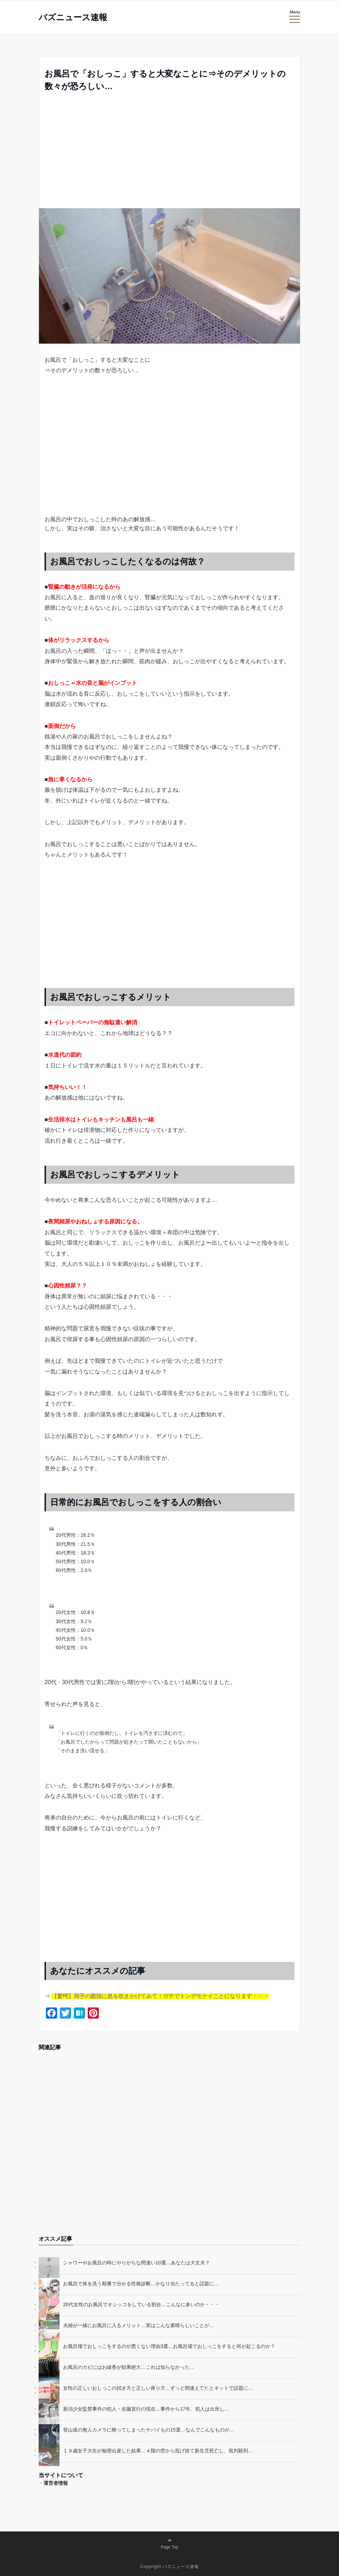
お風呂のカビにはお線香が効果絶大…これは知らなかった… (129, 2367)
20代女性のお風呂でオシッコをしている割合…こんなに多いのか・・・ (141, 2304)
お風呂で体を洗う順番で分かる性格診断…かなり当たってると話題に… (141, 2283)
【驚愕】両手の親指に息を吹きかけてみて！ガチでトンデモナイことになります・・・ (160, 1996)
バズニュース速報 (73, 17)
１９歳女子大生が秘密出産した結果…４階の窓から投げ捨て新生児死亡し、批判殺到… (158, 2450)
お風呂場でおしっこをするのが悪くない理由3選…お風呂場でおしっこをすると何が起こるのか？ (169, 2346)
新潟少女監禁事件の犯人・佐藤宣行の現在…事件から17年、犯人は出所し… (146, 2409)
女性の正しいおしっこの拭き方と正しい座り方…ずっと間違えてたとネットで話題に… (158, 2388)
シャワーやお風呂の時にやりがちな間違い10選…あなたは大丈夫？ (136, 2262)
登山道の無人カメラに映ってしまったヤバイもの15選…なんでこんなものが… (148, 2430)
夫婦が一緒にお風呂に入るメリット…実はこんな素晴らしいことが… (138, 2325)
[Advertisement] (169, 156)
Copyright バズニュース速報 (169, 2566)
